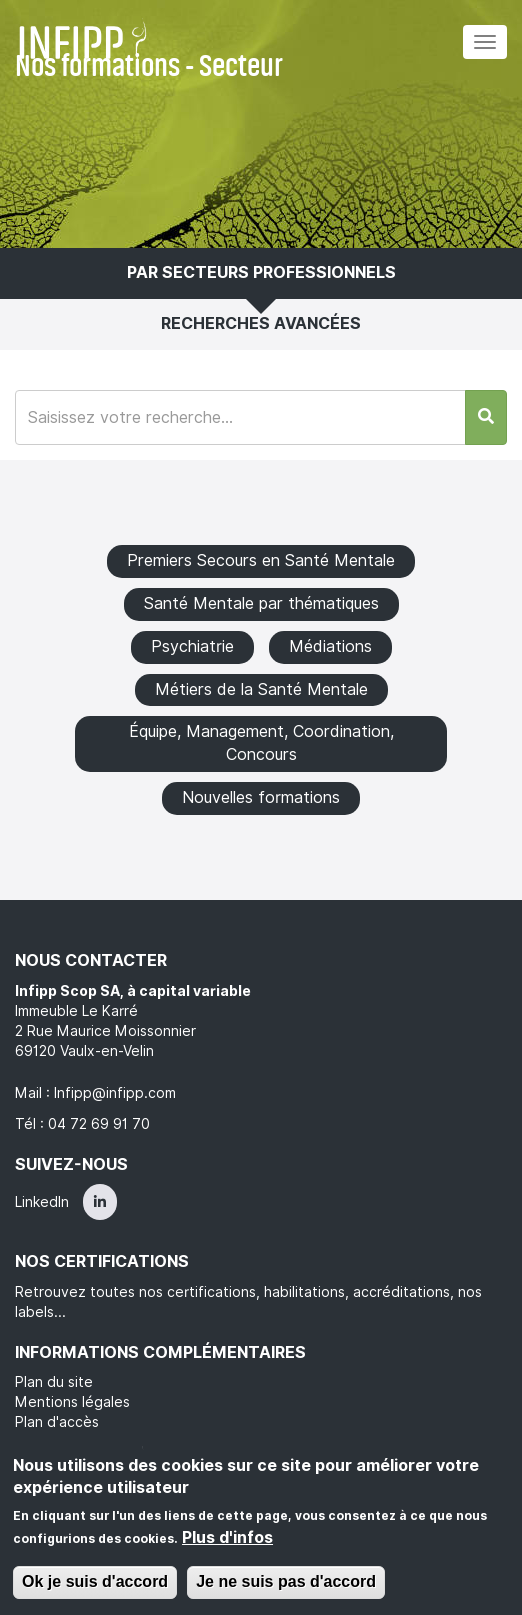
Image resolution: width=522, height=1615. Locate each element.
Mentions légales (72, 1402)
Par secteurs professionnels (261, 272)
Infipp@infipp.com (115, 1093)
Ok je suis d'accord (95, 1581)
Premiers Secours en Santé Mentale (261, 560)
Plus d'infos (227, 1537)
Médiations (330, 646)
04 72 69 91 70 (99, 1124)
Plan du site (54, 1382)
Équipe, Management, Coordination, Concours (261, 743)
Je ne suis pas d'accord (286, 1581)
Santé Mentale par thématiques (261, 603)
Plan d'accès (57, 1422)
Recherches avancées (261, 323)
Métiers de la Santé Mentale (261, 689)
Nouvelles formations (261, 797)
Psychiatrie (192, 646)
